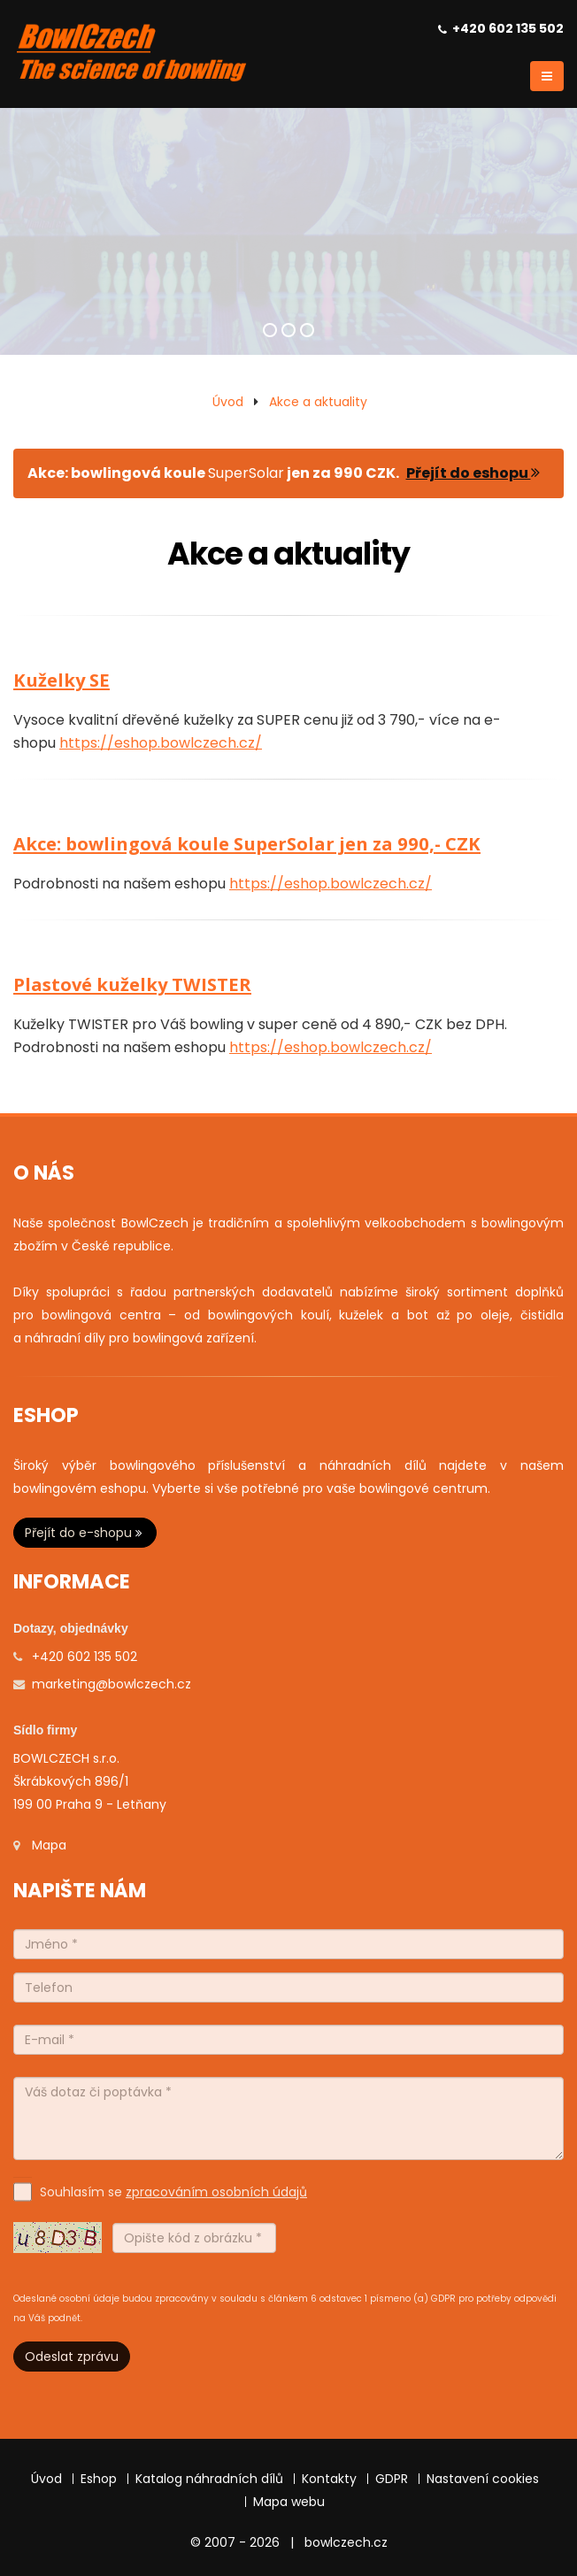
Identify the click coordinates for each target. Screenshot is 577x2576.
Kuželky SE (61, 679)
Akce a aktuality (318, 402)
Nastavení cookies (483, 2479)
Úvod (227, 402)
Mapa (49, 1845)
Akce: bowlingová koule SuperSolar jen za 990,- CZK (247, 843)
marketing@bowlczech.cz (111, 1684)
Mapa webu (289, 2502)
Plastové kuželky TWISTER (132, 984)
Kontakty (329, 2479)
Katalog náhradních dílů (209, 2479)
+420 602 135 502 (508, 28)
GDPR (391, 2479)
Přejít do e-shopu (85, 1533)
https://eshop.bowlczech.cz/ (160, 743)
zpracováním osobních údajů (216, 2192)
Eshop (99, 2479)
